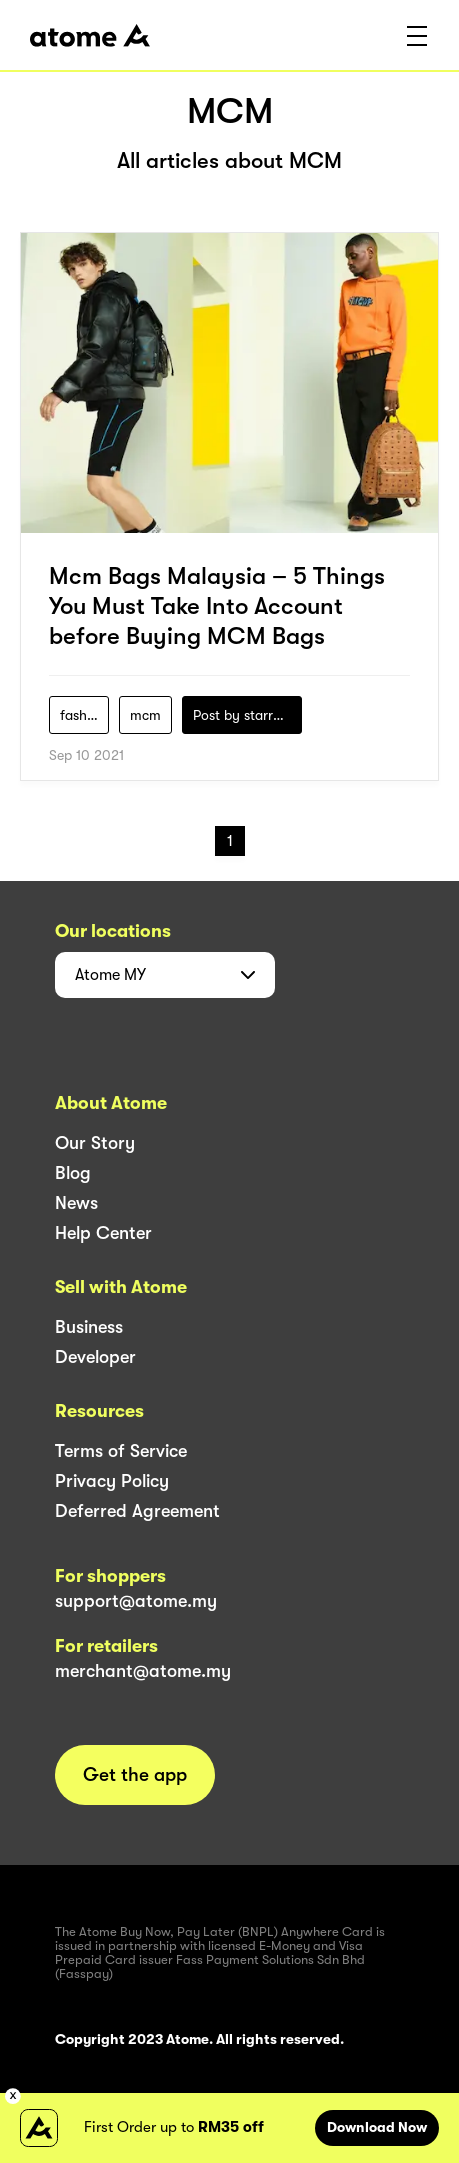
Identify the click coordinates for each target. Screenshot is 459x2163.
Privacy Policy (112, 1481)
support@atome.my (136, 1601)
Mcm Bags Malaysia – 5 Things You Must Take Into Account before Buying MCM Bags (217, 606)
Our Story (95, 1143)
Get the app (135, 1775)
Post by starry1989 (247, 715)
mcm (145, 715)
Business (89, 1327)
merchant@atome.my (143, 1671)
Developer (95, 1357)
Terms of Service (121, 1451)
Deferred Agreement (137, 1511)
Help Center (103, 1233)
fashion (83, 715)
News (76, 1203)
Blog (73, 1173)
